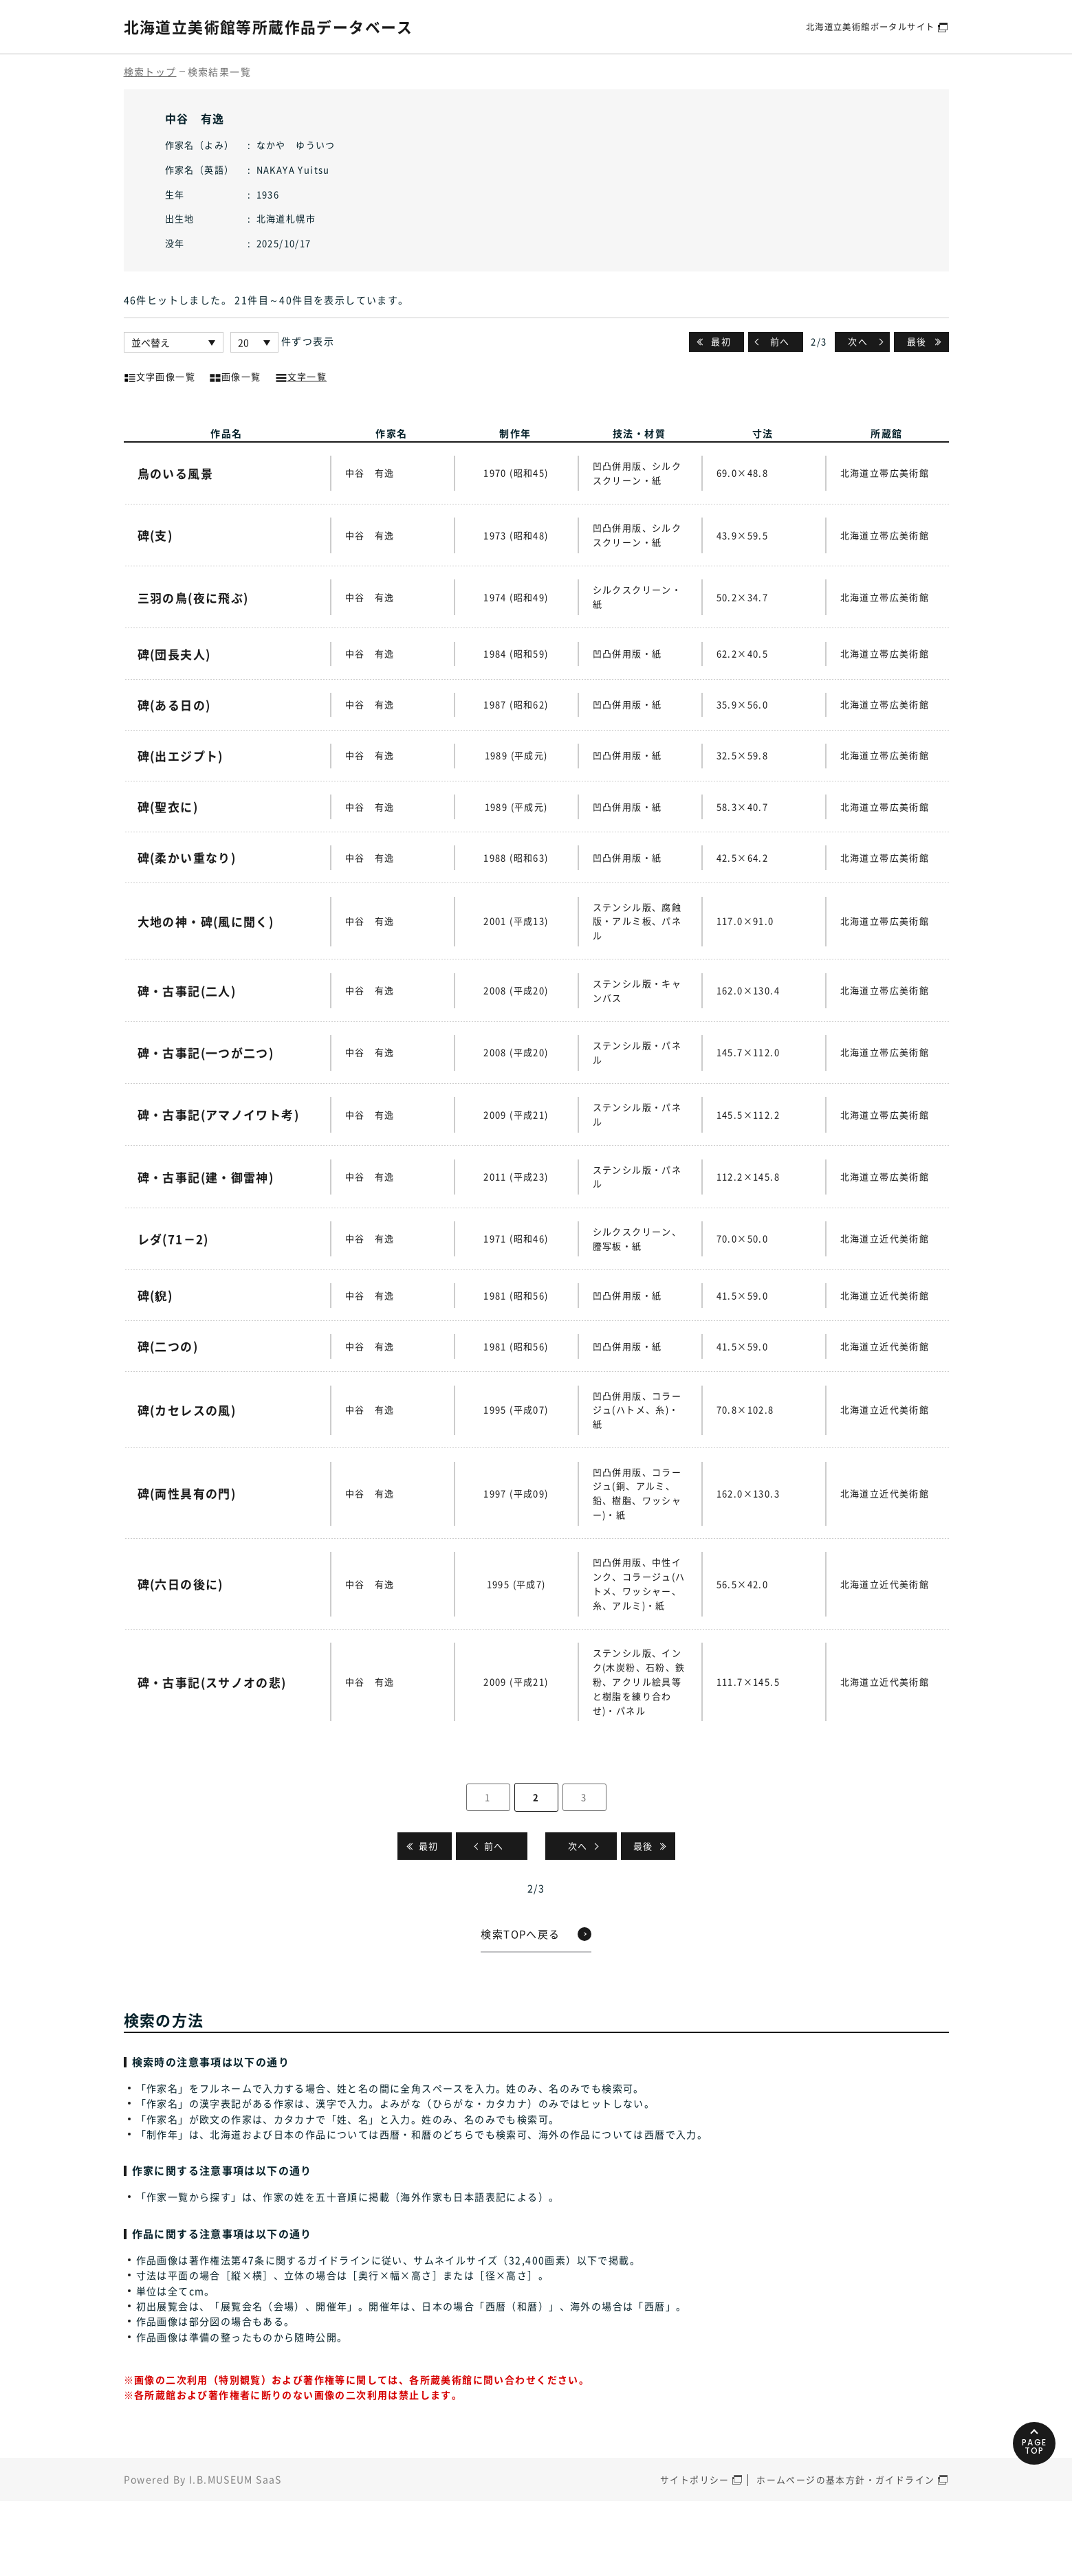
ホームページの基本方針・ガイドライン (845, 2554)
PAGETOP (1030, 2503)
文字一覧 (301, 375)
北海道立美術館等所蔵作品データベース (281, 26)
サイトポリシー (695, 2554)
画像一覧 (235, 375)
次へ (858, 341)
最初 (721, 341)
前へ (780, 341)
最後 (917, 341)
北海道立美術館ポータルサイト (865, 26)
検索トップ (150, 71)
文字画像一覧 (159, 375)
